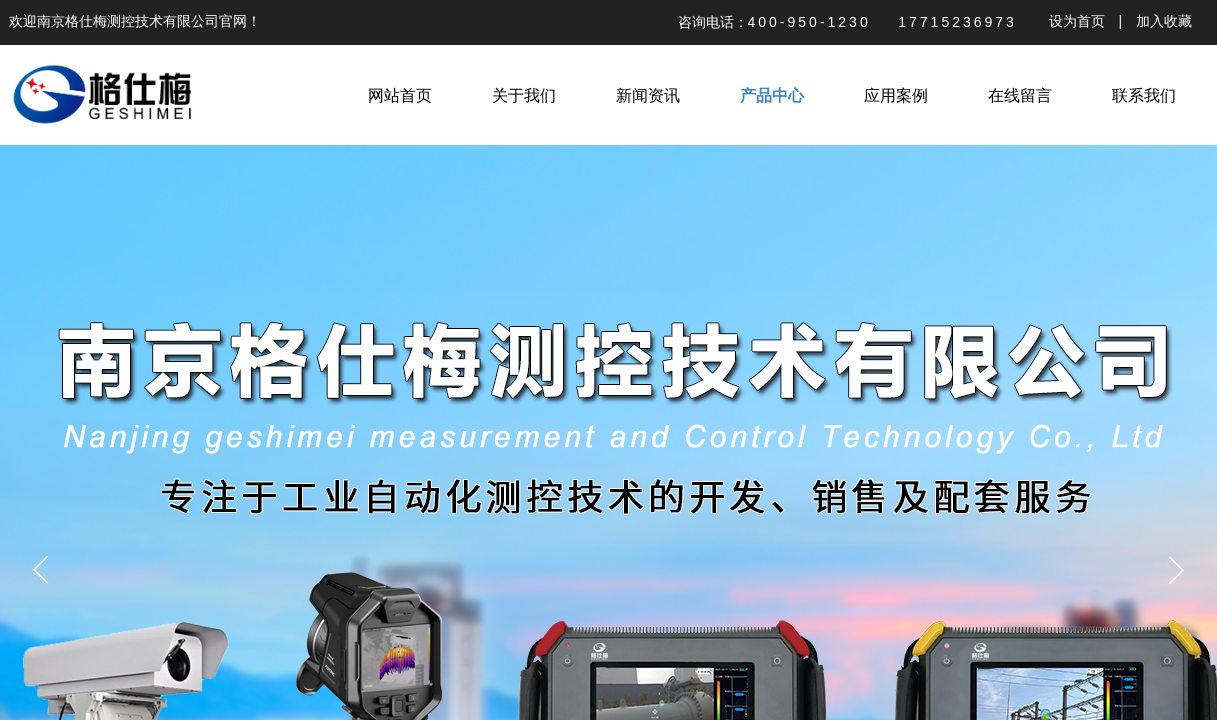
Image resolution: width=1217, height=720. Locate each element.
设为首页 (1077, 21)
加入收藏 (1164, 21)
